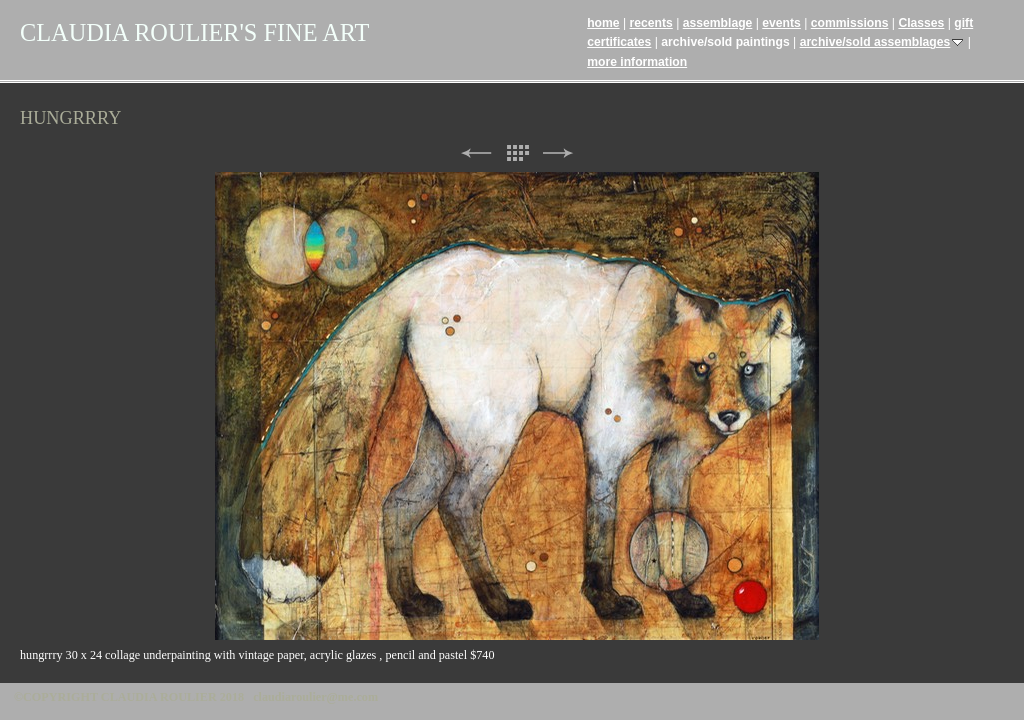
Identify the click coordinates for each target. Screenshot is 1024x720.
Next (558, 153)
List (517, 153)
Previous (476, 153)
